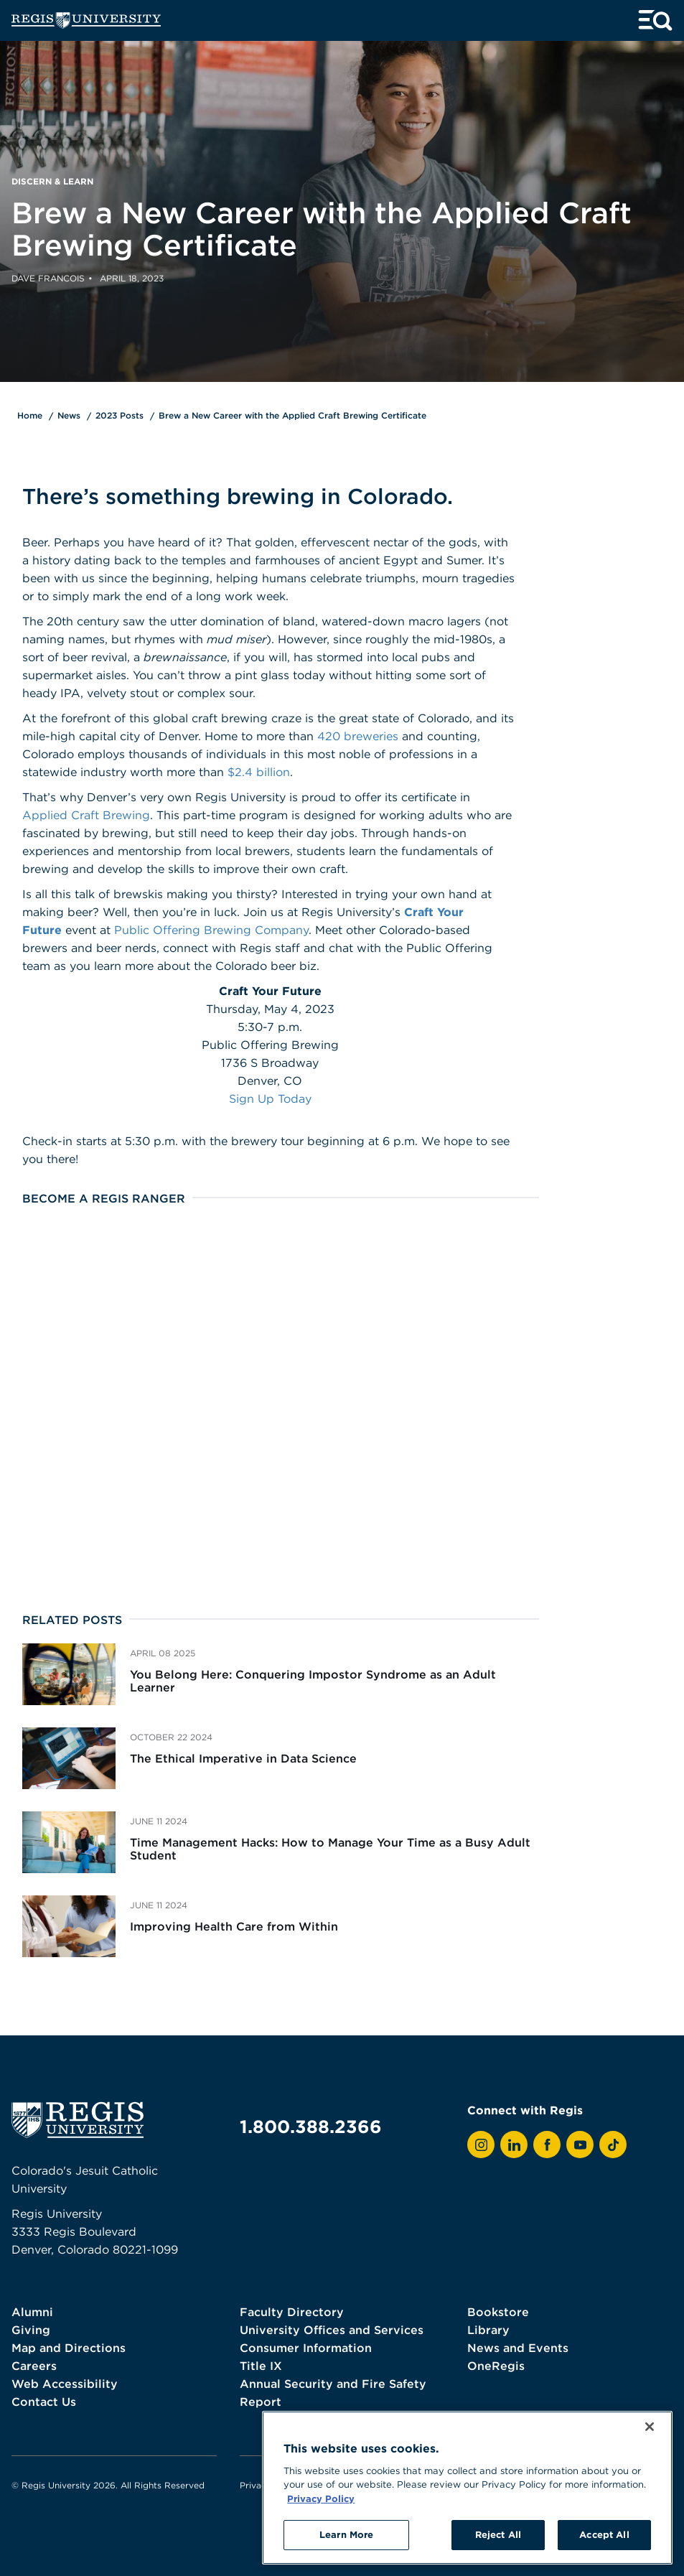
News (68, 415)
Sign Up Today (270, 1098)
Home (29, 415)
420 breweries (357, 736)
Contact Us (43, 2401)
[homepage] (86, 20)
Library (488, 2330)
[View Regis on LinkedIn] (514, 2144)
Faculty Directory (292, 2312)
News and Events (517, 2348)
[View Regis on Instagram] (481, 2144)
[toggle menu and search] (655, 20)
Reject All (498, 2534)
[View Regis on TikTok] (613, 2144)
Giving (30, 2330)
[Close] (649, 2426)
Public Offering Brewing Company (211, 930)
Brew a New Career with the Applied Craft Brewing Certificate (292, 415)
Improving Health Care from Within (234, 1926)
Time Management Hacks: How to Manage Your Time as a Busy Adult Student (330, 1848)
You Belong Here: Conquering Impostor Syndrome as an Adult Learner (313, 1680)
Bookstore (498, 2312)
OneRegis (496, 2365)
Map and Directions (68, 2348)
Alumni (32, 2312)
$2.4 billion (259, 772)
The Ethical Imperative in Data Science (243, 1758)
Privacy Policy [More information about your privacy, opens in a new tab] (321, 2498)
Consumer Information (306, 2348)
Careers (34, 2365)
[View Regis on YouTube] (580, 2144)
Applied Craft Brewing (86, 815)
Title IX (261, 2365)
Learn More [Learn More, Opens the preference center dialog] (346, 2534)
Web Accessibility (64, 2383)
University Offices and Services (331, 2330)
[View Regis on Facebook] (547, 2144)
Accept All (604, 2534)
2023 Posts (119, 415)
